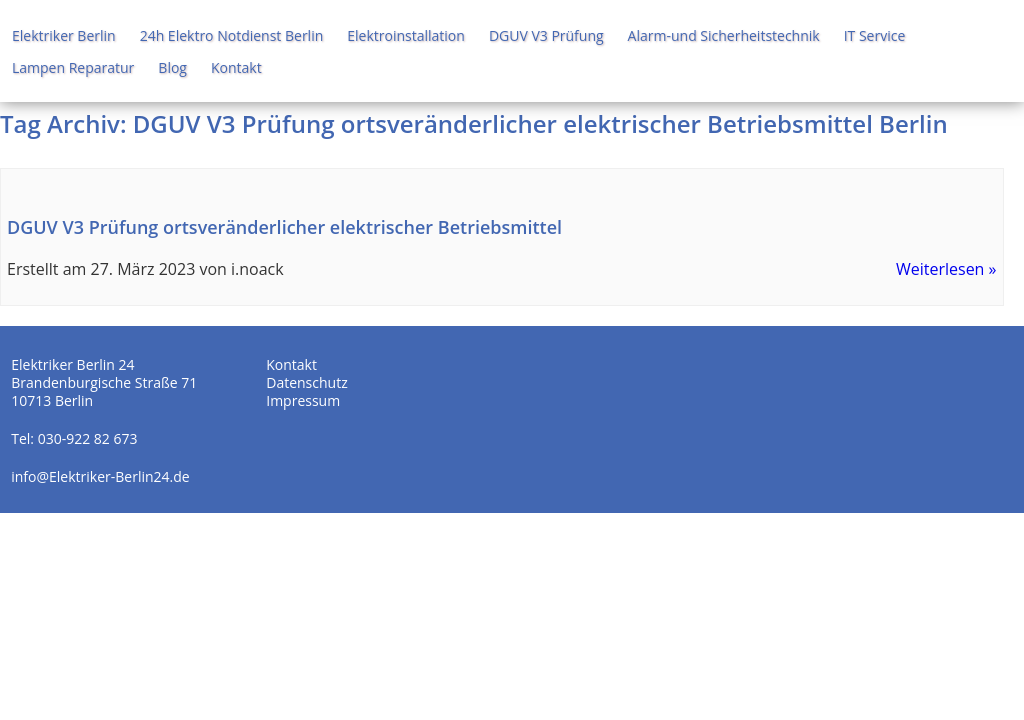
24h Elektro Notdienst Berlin (232, 35)
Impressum (303, 400)
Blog (172, 67)
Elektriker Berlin (64, 35)
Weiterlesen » (946, 269)
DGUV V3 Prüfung (546, 35)
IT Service (875, 35)
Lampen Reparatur (73, 67)
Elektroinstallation (406, 35)
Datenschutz (306, 382)
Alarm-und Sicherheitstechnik (724, 35)
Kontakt (236, 67)
